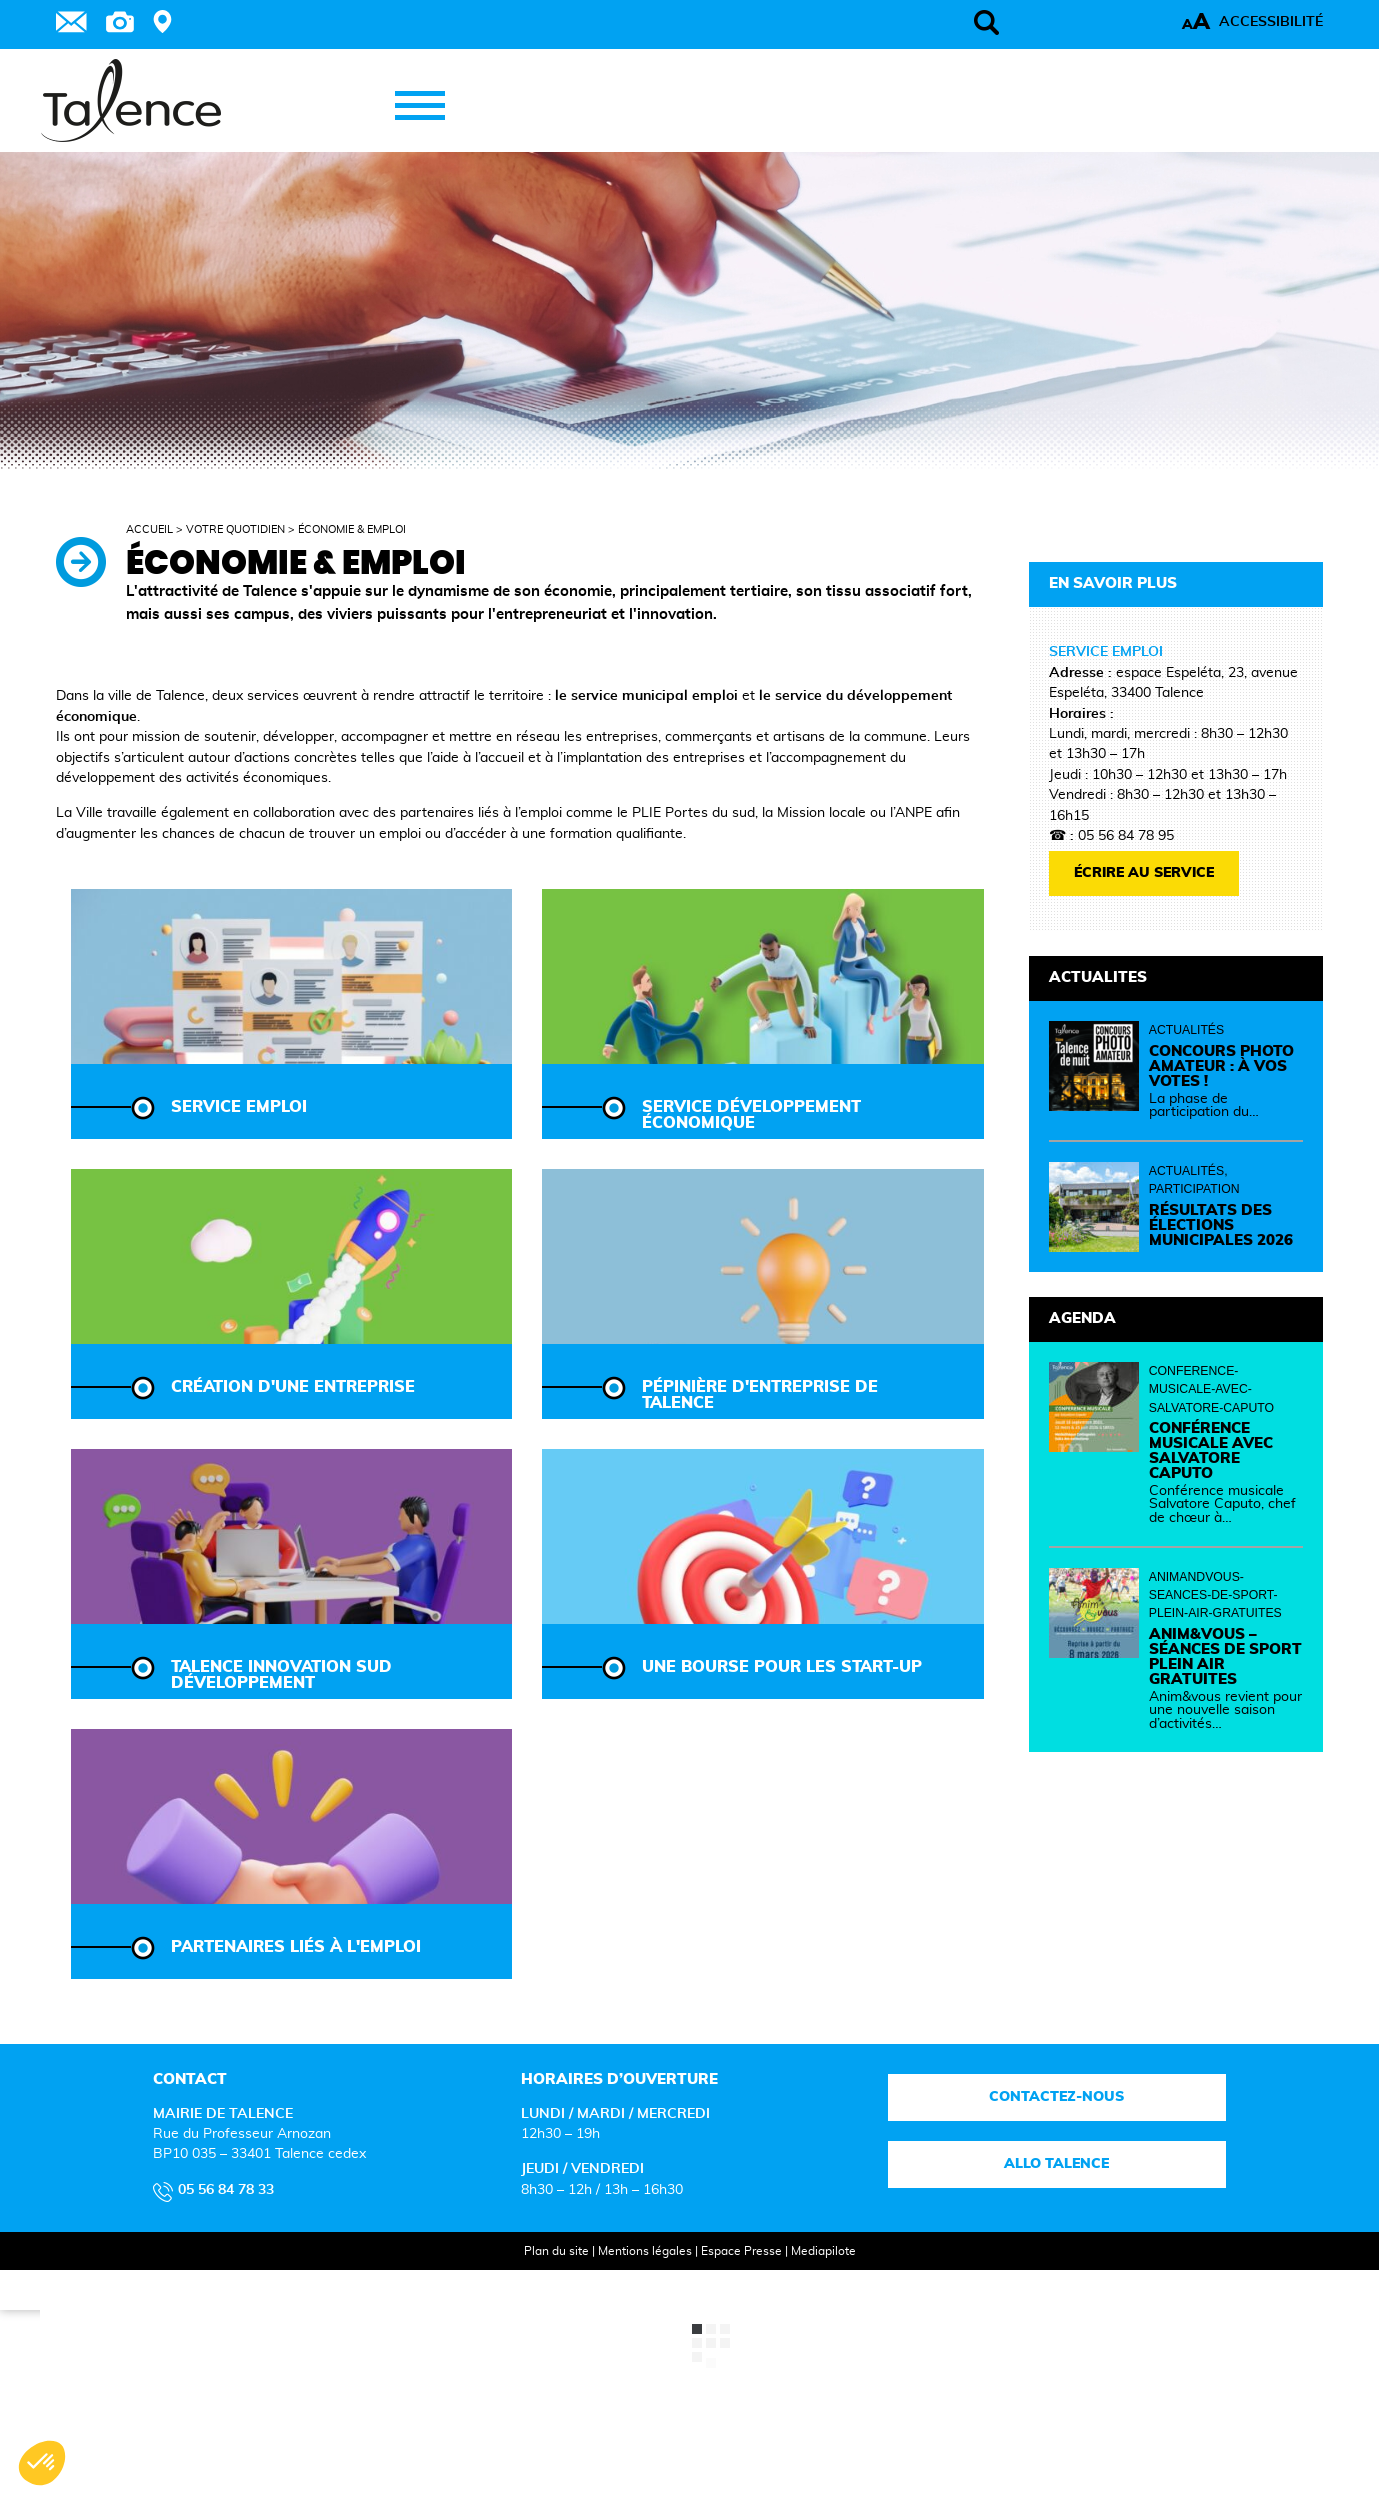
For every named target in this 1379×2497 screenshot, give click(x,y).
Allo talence (1057, 2164)
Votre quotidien (235, 529)
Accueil (149, 529)
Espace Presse (741, 2251)
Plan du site (556, 2251)
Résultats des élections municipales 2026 (1221, 1225)
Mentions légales (645, 2251)
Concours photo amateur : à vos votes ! (1221, 1066)
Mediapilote (823, 2251)
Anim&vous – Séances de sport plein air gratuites (1225, 1657)
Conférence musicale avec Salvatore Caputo (1211, 1451)
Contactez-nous (1057, 2097)
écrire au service (1144, 873)
